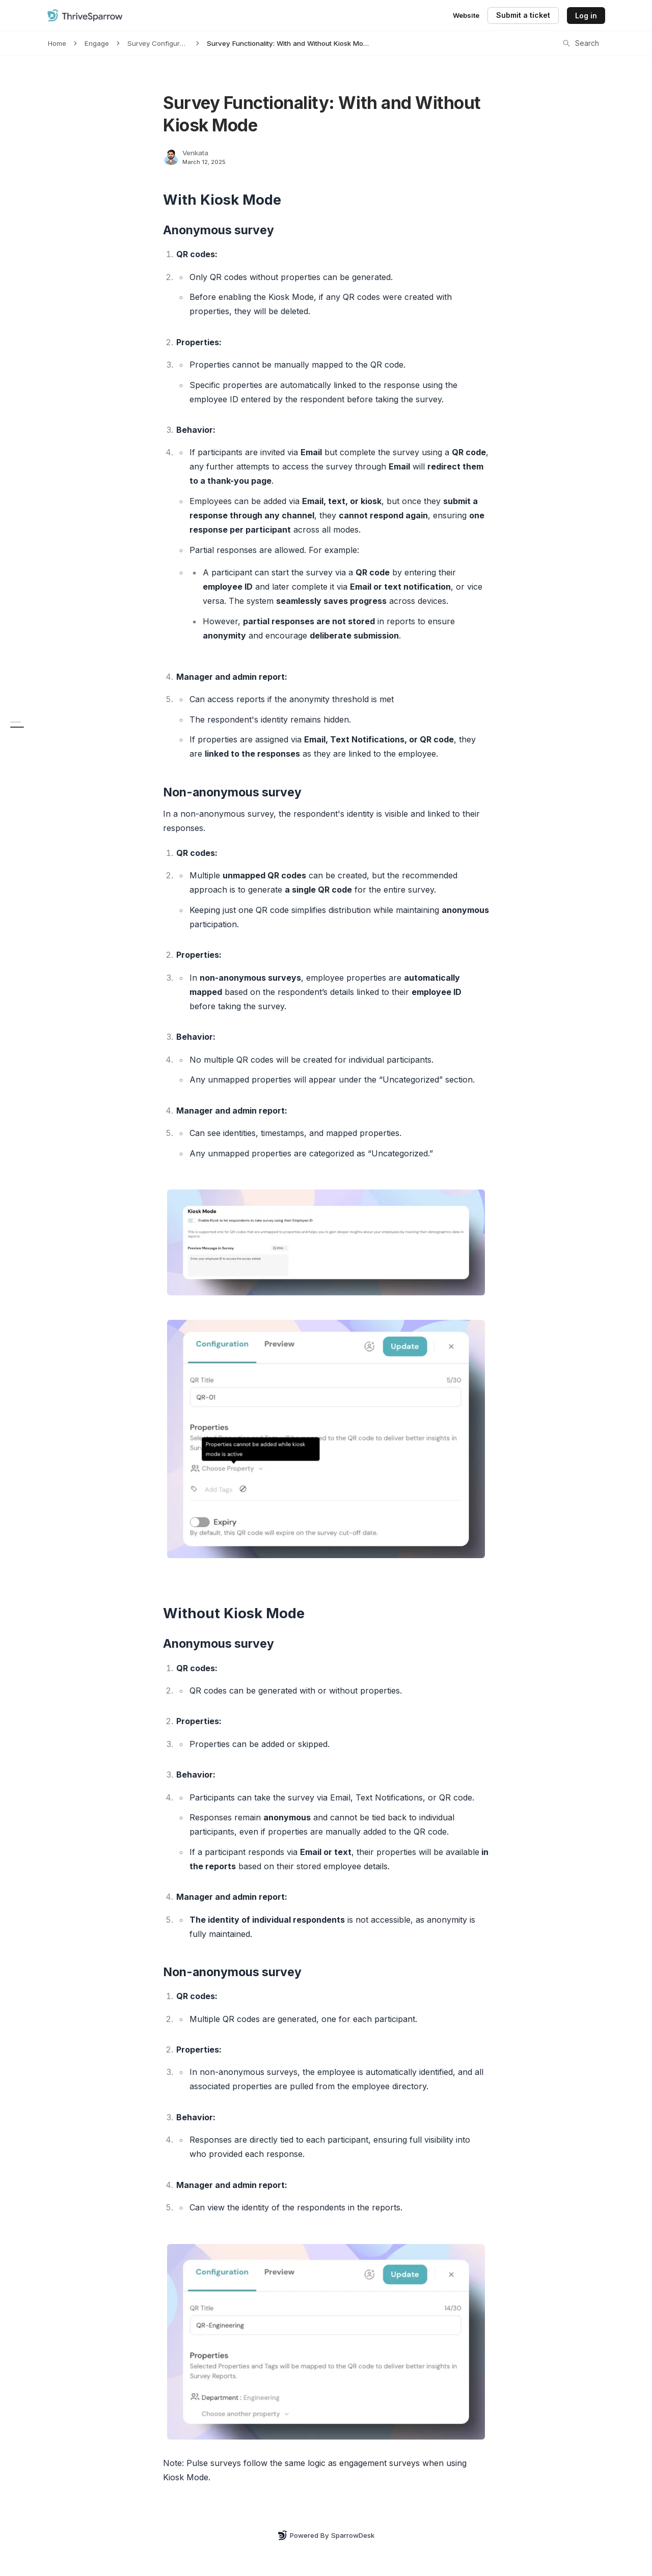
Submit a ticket (523, 15)
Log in (586, 15)
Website (466, 15)
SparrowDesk (352, 2535)
